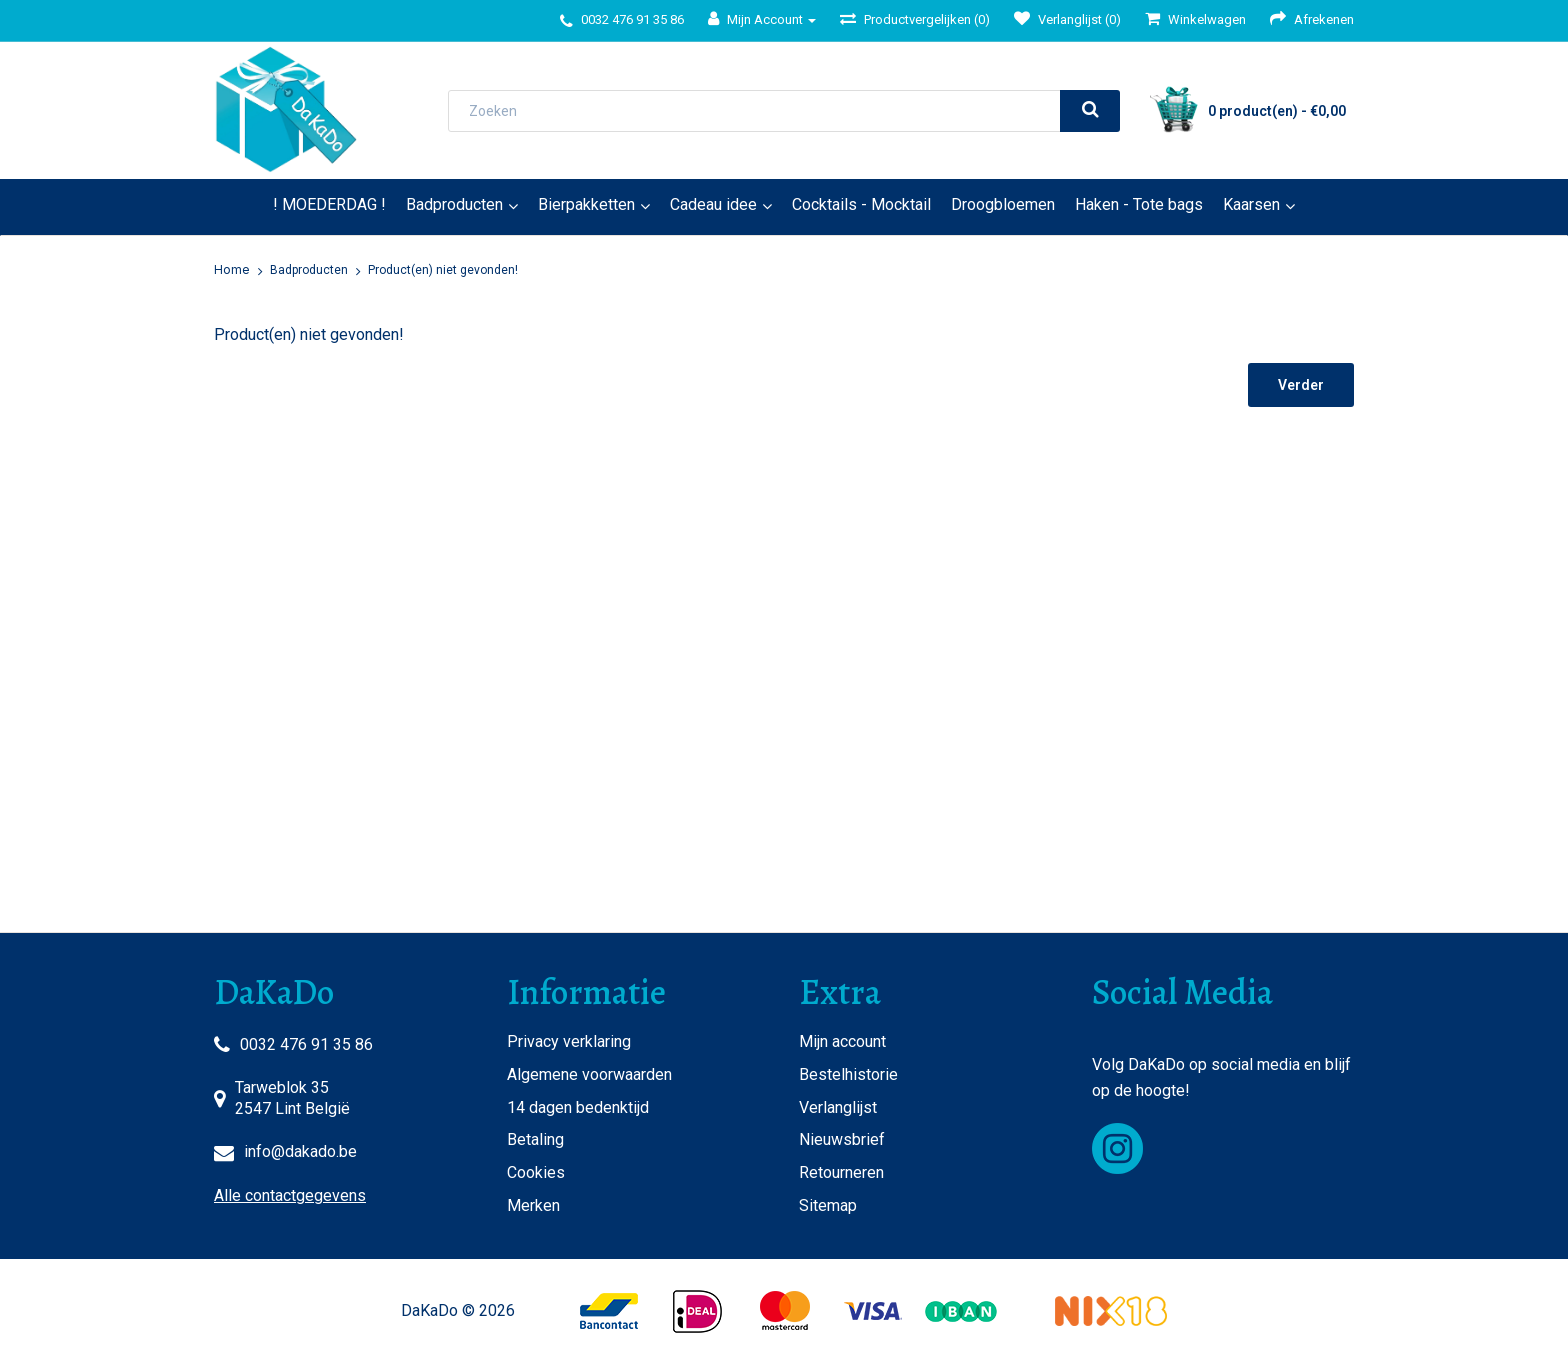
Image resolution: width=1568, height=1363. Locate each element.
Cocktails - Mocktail (861, 204)
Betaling (535, 1139)
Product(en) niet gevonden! (443, 270)
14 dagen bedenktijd (578, 1107)
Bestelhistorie (848, 1074)
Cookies (536, 1172)
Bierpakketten (586, 204)
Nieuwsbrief (842, 1139)
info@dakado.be (300, 1151)
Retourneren (841, 1172)
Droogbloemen (1003, 204)
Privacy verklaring (569, 1041)
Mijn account (842, 1041)
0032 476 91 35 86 (306, 1044)
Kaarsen (1251, 204)
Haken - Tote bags (1139, 204)
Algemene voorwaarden (589, 1074)
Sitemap (828, 1205)
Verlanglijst (838, 1107)
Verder (1301, 385)
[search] (1090, 111)
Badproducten (454, 204)
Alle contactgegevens (290, 1195)
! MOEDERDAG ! (329, 204)
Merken (533, 1205)
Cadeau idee (713, 204)
